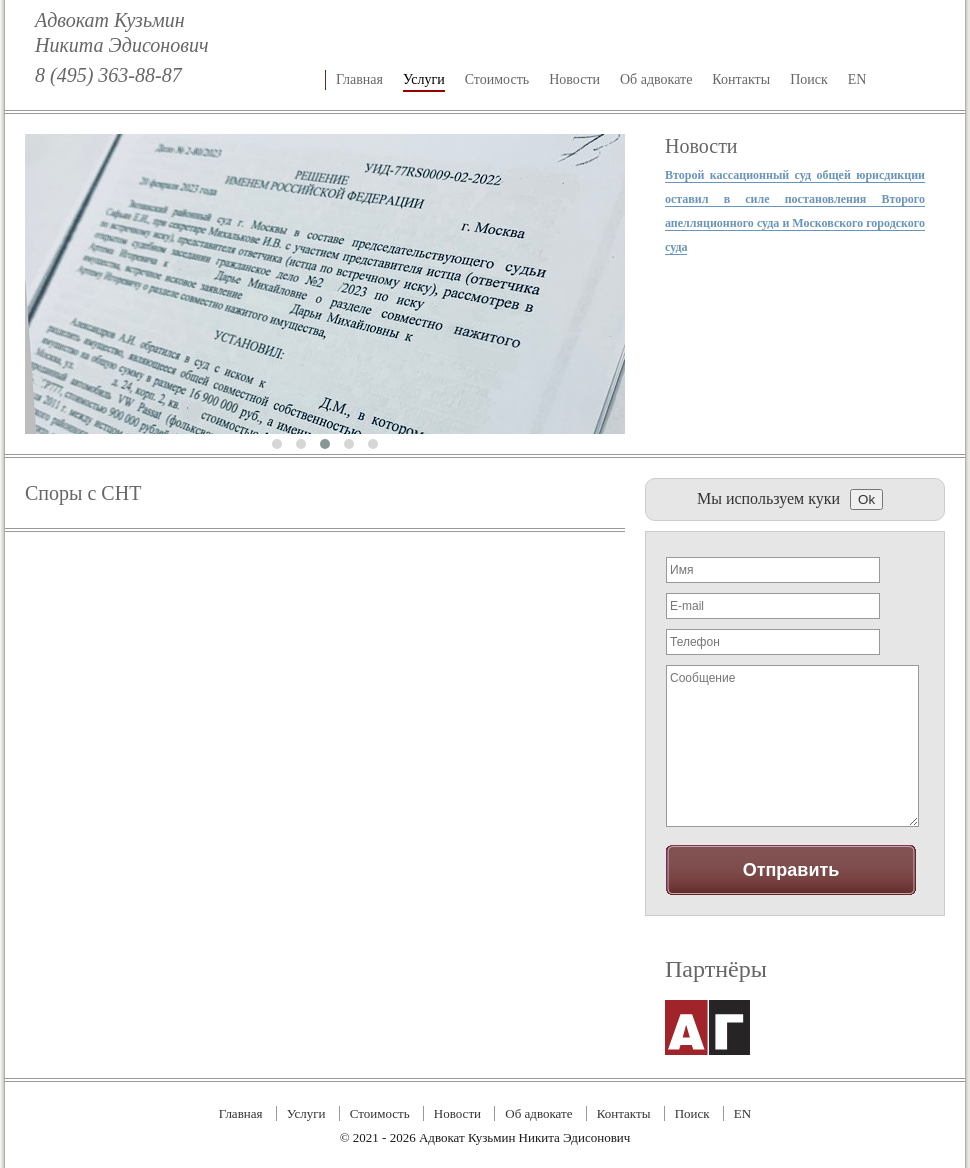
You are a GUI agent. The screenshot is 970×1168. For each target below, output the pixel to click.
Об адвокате (656, 79)
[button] (277, 444)
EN (857, 79)
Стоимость (497, 79)
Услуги (424, 79)
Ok (866, 499)
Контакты (741, 79)
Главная (359, 79)
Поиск (809, 79)
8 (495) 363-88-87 (108, 75)
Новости (574, 79)
